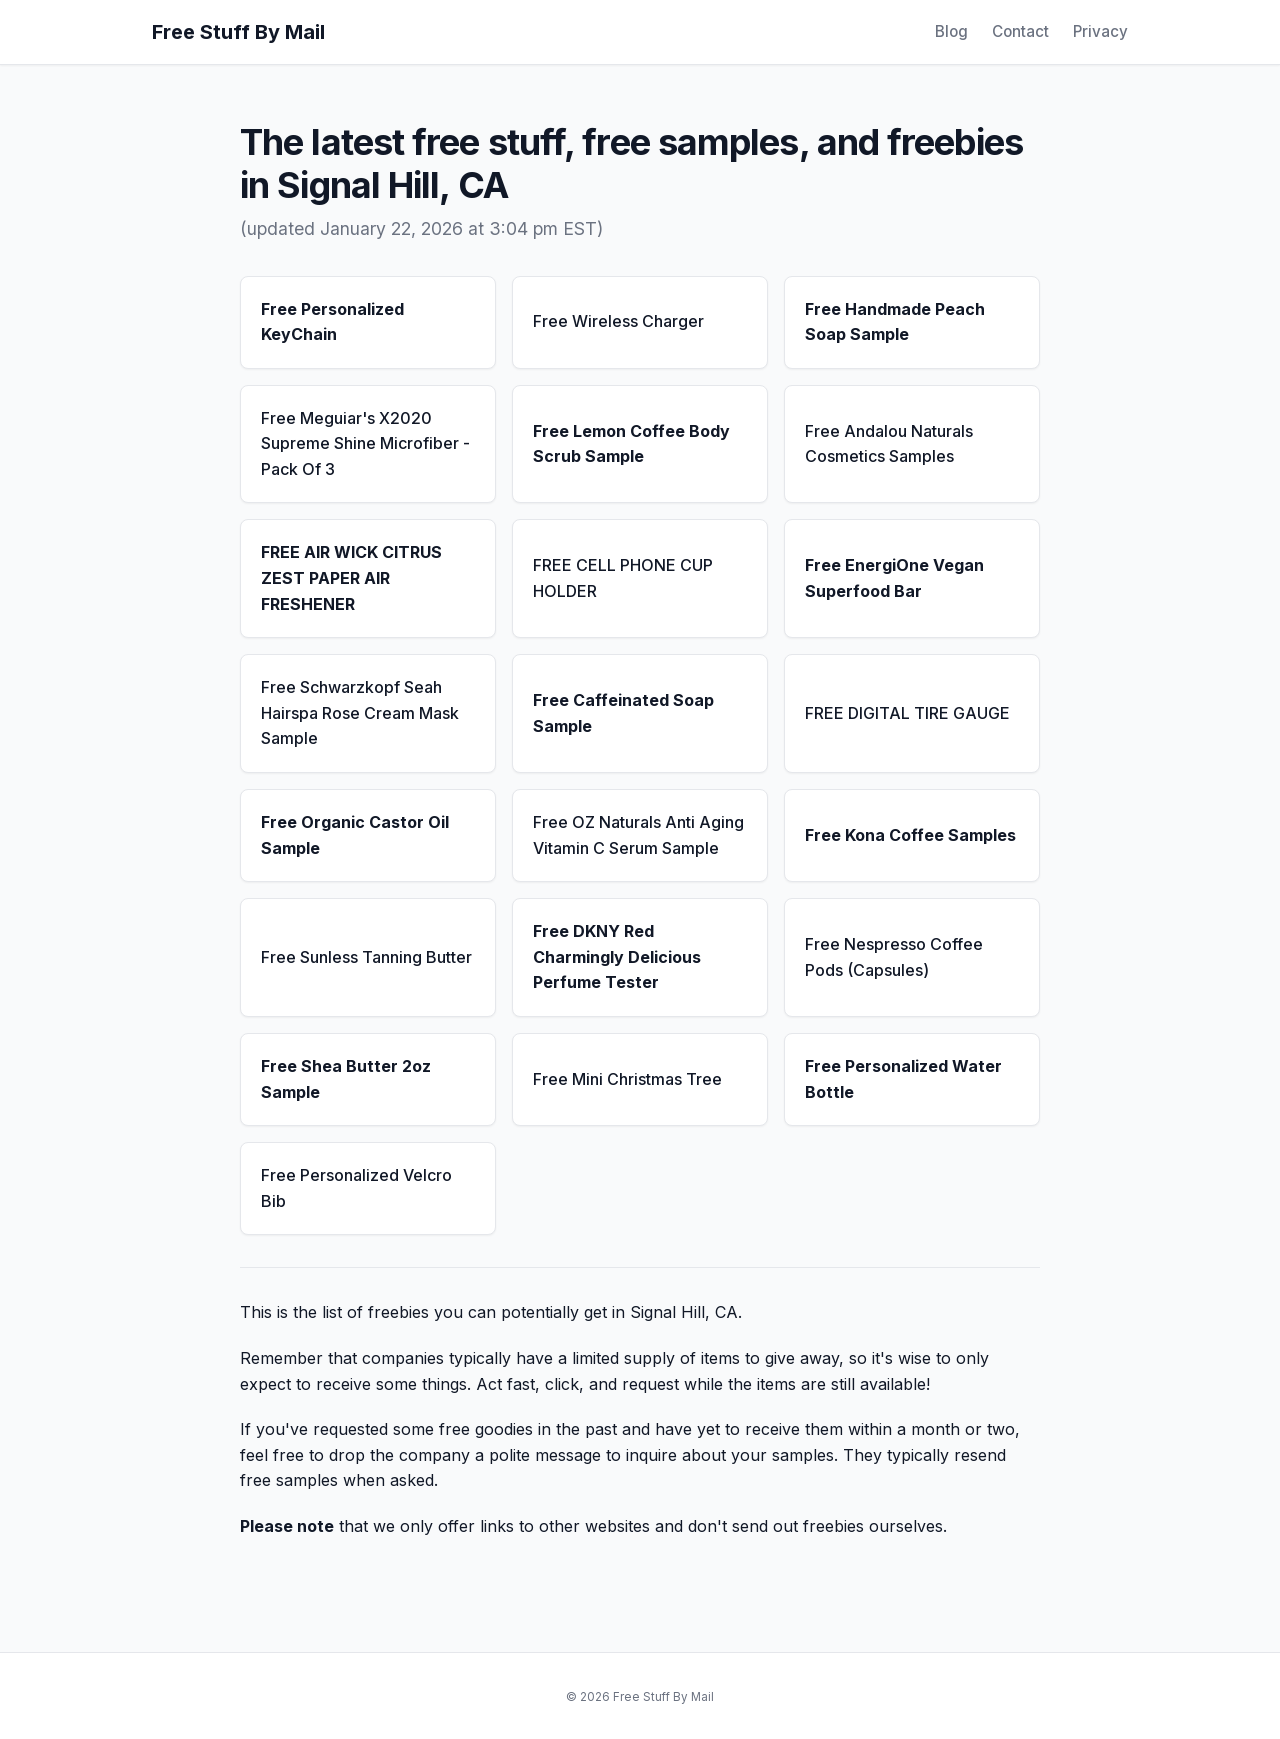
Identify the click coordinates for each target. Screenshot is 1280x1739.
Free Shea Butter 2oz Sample (346, 1079)
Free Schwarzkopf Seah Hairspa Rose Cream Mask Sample (360, 712)
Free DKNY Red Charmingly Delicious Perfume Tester (617, 956)
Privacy (1100, 31)
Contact (1020, 31)
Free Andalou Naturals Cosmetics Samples (889, 444)
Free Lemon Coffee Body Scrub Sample (631, 444)
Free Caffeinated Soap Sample (623, 713)
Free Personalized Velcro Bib (356, 1188)
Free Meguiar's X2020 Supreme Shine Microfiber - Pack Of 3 (365, 443)
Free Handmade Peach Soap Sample (895, 322)
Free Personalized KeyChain (332, 322)
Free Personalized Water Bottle (903, 1079)
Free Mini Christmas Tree (627, 1079)
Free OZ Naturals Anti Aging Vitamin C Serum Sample (638, 835)
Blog (951, 31)
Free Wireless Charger (618, 321)
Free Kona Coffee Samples (910, 835)
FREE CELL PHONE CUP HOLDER (623, 578)
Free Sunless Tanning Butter (366, 957)
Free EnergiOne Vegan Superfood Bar (894, 578)
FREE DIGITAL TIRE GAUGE (907, 713)
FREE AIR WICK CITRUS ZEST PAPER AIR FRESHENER (351, 577)
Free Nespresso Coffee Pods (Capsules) (894, 957)
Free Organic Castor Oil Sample (355, 835)
